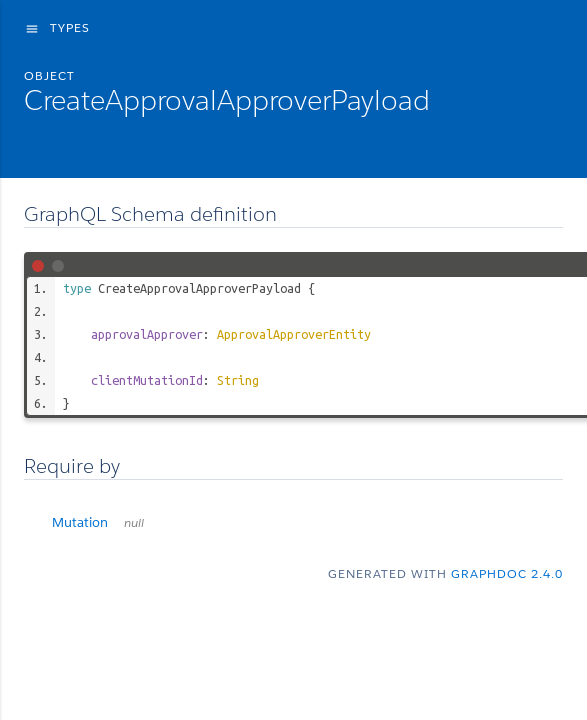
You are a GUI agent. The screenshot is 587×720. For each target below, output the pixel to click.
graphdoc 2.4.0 (507, 573)
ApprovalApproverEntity (294, 334)
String (238, 380)
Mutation (98, 522)
